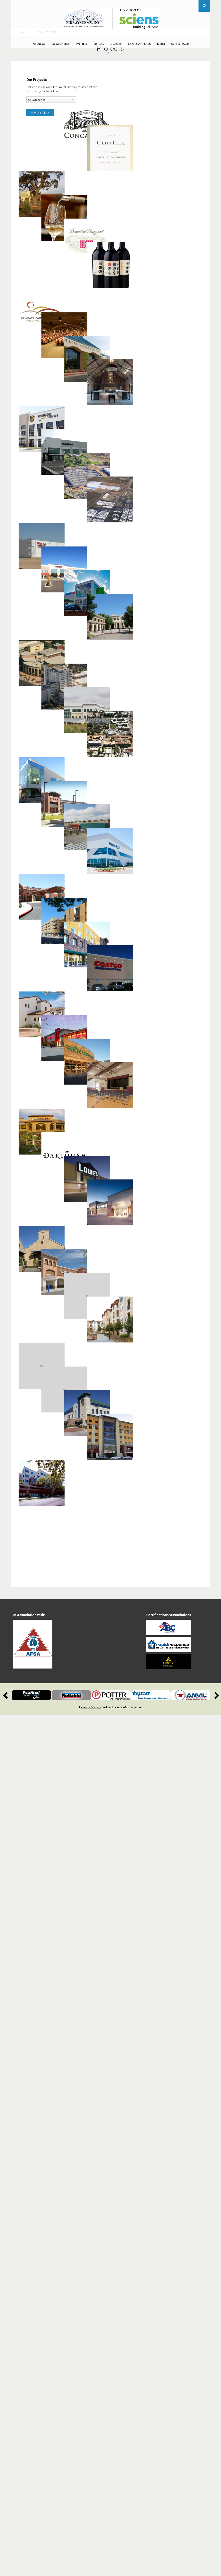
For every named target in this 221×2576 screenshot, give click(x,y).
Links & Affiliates (139, 43)
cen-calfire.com (91, 2465)
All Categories (36, 100)
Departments (61, 43)
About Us (39, 43)
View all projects (40, 112)
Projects (81, 43)
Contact (98, 43)
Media (161, 43)
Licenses (116, 43)
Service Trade (180, 43)
